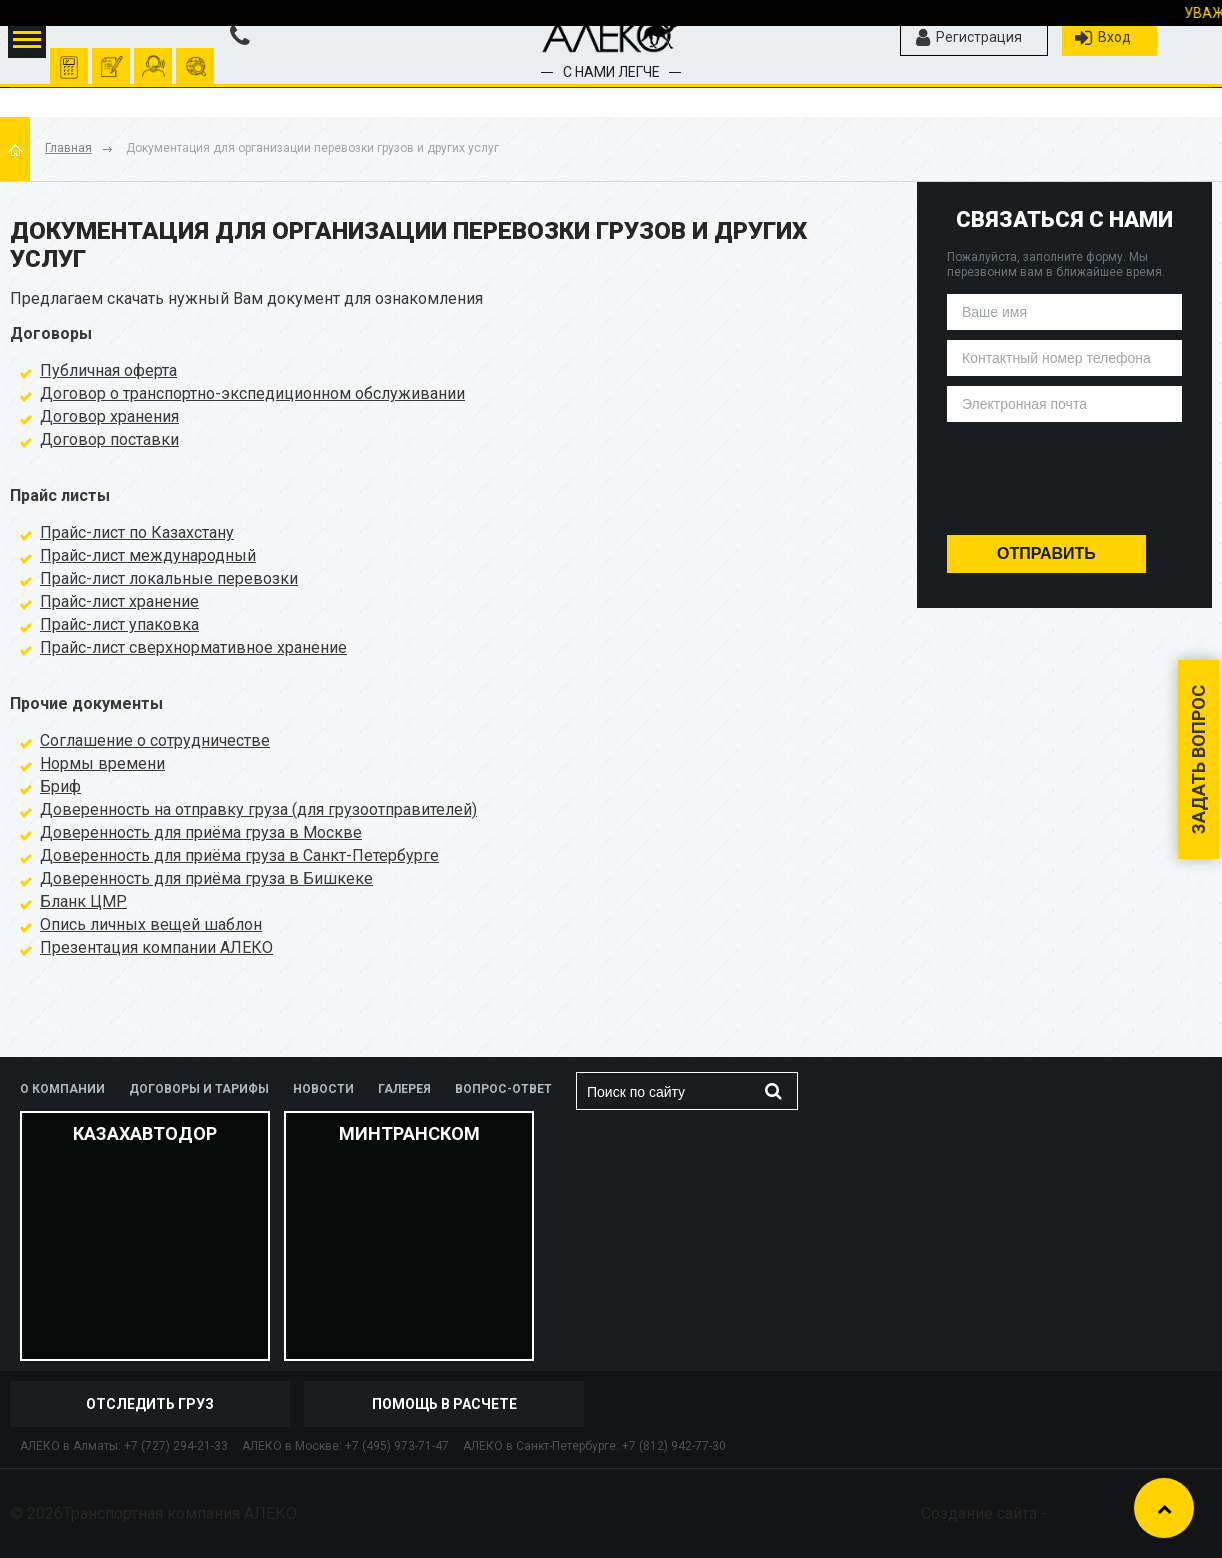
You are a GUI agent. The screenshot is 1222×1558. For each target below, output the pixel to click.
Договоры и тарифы (199, 1089)
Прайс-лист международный (148, 555)
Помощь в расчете (444, 1404)
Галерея (404, 1089)
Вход (1103, 38)
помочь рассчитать (153, 57)
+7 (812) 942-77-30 (674, 1446)
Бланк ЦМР (83, 901)
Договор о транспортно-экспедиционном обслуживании (252, 393)
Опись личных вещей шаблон (151, 924)
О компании (62, 1089)
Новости (323, 1089)
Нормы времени (102, 763)
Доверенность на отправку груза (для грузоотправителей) (258, 809)
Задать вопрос (1198, 759)
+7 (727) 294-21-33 (176, 1446)
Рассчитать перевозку (69, 57)
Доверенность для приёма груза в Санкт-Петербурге (239, 855)
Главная (68, 148)
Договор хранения (109, 416)
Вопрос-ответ (503, 1089)
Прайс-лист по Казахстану (137, 532)
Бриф (60, 786)
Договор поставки (109, 439)
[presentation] (1064, 471)
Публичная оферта (108, 370)
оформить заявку (111, 57)
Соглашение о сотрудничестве (155, 740)
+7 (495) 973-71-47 (397, 1446)
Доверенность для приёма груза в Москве (201, 832)
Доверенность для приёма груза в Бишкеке (206, 878)
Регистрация (969, 38)
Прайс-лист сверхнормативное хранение (193, 647)
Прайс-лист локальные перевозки (169, 578)
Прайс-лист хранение (119, 601)
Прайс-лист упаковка (119, 624)
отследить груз (195, 57)
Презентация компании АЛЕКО (156, 947)
